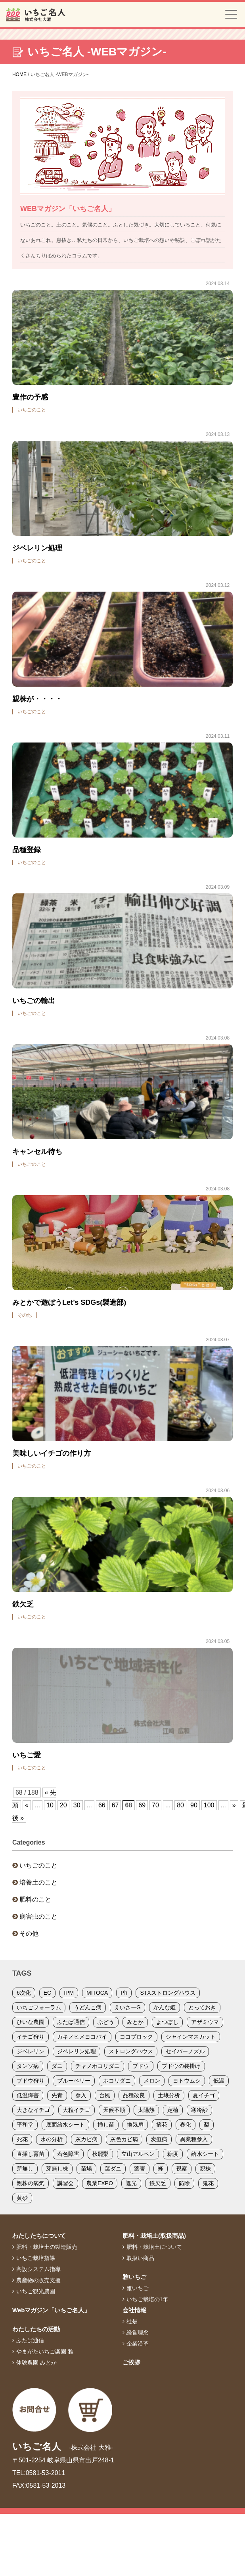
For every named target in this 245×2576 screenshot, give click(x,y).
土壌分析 (169, 2095)
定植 (172, 2110)
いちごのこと (38, 1865)
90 (193, 1805)
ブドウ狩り (30, 2080)
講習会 (65, 2183)
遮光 (131, 2183)
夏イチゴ (204, 2095)
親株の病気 (30, 2183)
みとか (135, 2022)
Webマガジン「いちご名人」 (51, 2310)
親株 (205, 2168)
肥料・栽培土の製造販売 (46, 2247)
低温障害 (28, 2095)
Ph (124, 1993)
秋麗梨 (100, 2154)
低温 (218, 2080)
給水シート (205, 2154)
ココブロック (136, 2036)
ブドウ (140, 2066)
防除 (184, 2183)
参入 (80, 2095)
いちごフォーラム (39, 2007)
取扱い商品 (140, 2258)
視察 (181, 2168)
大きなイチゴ (33, 2110)
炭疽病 (159, 2139)
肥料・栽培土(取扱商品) (154, 2235)
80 (180, 1805)
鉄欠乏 (157, 2183)
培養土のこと (38, 1882)
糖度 (172, 2154)
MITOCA (97, 1993)
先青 (57, 2095)
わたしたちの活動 (36, 2329)
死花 (22, 2139)
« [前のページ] (27, 1805)
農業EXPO (99, 2183)
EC (47, 1993)
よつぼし (167, 2022)
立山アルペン (138, 2154)
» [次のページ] (234, 1805)
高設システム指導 (38, 2269)
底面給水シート (65, 2124)
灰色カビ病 (124, 2139)
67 (115, 1805)
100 (209, 1805)
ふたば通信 (71, 2022)
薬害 (139, 2168)
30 (76, 1805)
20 (63, 1805)
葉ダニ (113, 2168)
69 (141, 1805)
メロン (152, 2080)
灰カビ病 (86, 2139)
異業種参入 (194, 2139)
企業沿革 (137, 2343)
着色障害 (68, 2154)
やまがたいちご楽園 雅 (44, 2351)
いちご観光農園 (35, 2291)
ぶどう (106, 2022)
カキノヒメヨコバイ (82, 2036)
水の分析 (51, 2139)
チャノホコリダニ (97, 2066)
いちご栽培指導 (35, 2258)
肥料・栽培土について (154, 2247)
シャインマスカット (191, 2036)
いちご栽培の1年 (147, 2299)
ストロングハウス (131, 2051)
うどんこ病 (87, 2007)
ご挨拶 (131, 2362)
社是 (132, 2321)
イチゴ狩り (30, 2036)
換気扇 (135, 2124)
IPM (69, 1993)
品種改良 (134, 2095)
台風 (104, 2095)
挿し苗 (106, 2124)
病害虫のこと (38, 1916)
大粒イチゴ (76, 2110)
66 (101, 1805)
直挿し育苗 (30, 2154)
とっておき (202, 2007)
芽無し (25, 2168)
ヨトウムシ (187, 2080)
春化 (185, 2124)
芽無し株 (57, 2168)
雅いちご (134, 2276)
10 (50, 1805)
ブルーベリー (73, 2080)
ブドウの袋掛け (181, 2066)
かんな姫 (164, 2007)
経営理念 (137, 2332)
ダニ (57, 2066)
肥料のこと (35, 1899)
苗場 (86, 2168)
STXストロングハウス (167, 1993)
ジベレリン (30, 2051)
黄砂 (22, 2198)
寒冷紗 (199, 2110)
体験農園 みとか (36, 2362)
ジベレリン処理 (76, 2051)
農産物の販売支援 (38, 2280)
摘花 (161, 2124)
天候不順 (114, 2110)
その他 (28, 1933)
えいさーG (127, 2007)
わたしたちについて (39, 2235)
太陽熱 (146, 2110)
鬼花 (208, 2183)
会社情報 (134, 2310)
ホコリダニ (117, 2080)
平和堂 (25, 2124)
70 (155, 1805)
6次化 (24, 1993)
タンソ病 (28, 2066)
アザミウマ (205, 2022)
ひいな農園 (30, 2022)
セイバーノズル (185, 2051)
